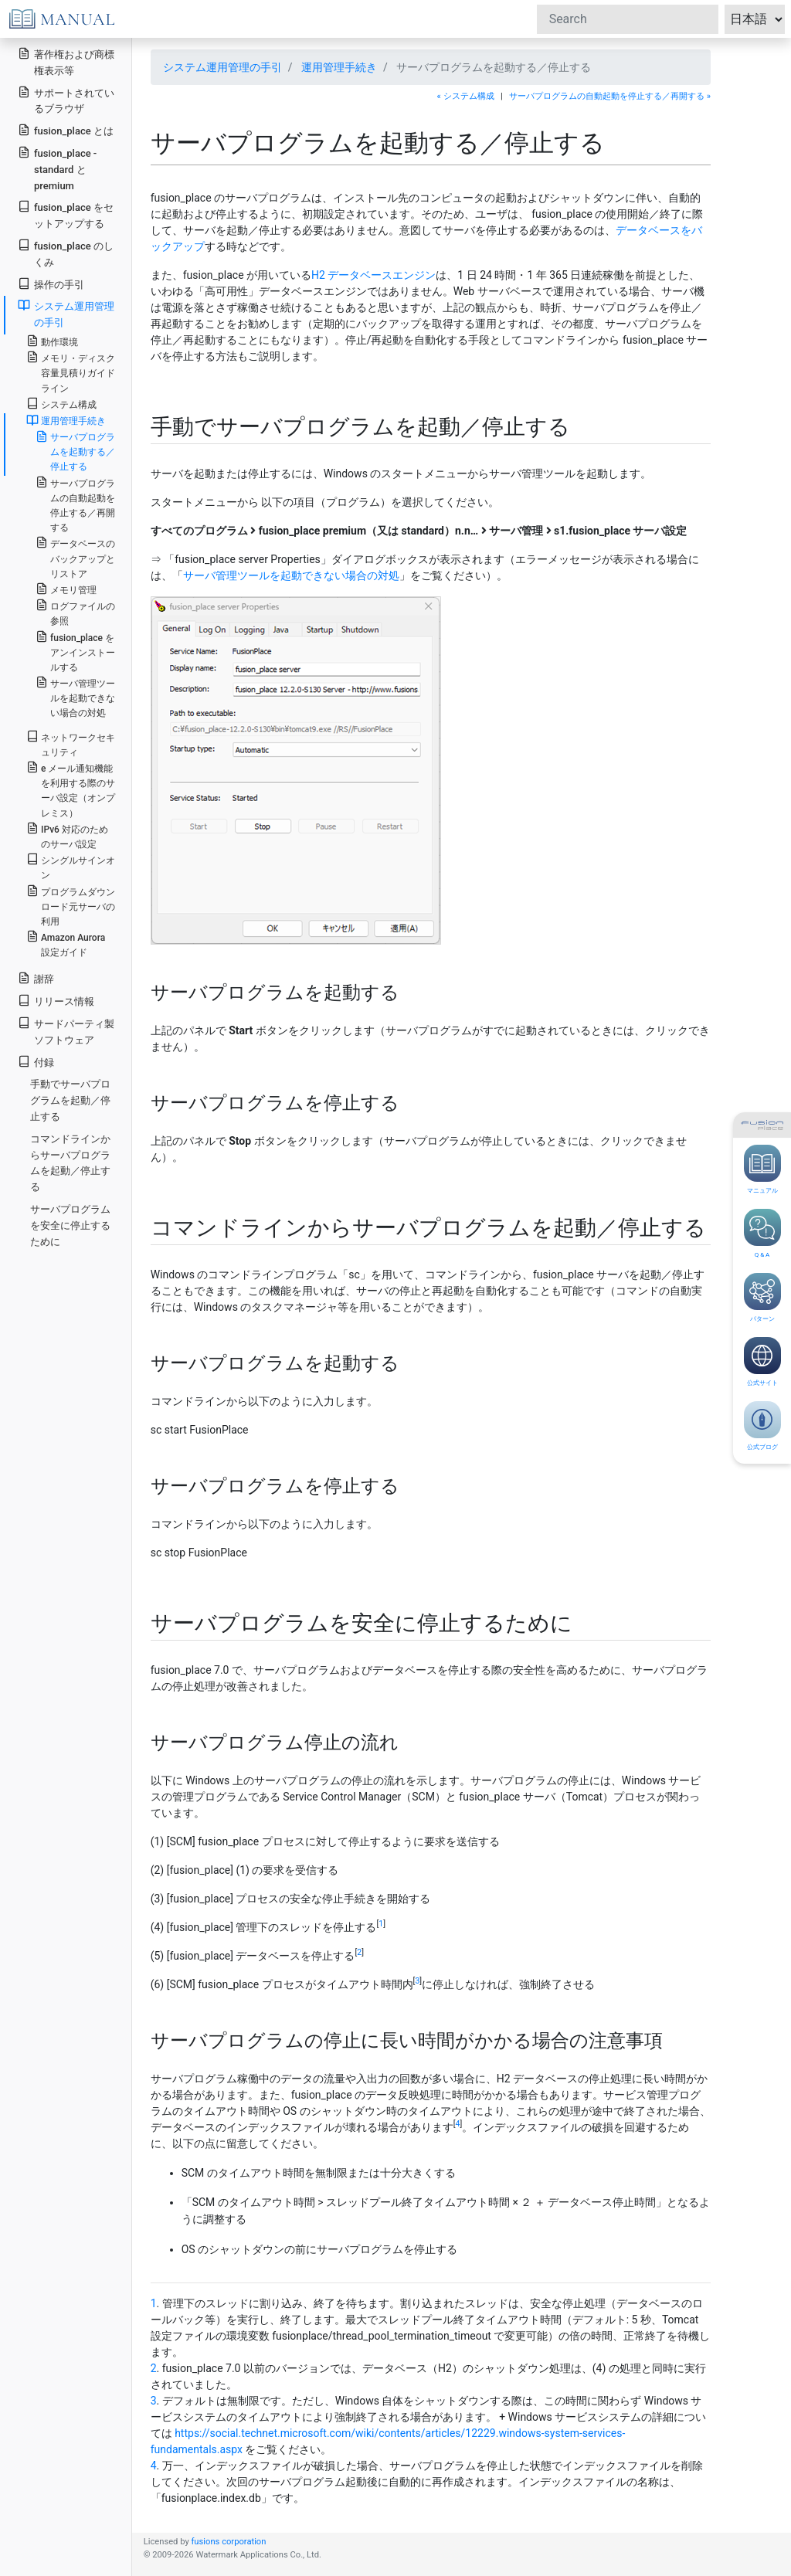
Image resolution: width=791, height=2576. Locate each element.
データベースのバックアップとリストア (75, 557)
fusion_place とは (66, 130)
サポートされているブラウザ (66, 100)
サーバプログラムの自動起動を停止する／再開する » (610, 96)
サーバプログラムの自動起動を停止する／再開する (75, 505)
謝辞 (36, 978)
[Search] (627, 19)
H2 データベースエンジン (373, 275)
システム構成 (61, 403)
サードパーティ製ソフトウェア (66, 1031)
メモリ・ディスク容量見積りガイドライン (70, 372)
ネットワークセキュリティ (70, 744)
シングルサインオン (70, 867)
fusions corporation (228, 2542)
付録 (36, 1061)
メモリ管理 (66, 589)
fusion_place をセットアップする (66, 214)
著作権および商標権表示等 (66, 61)
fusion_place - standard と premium (57, 169)
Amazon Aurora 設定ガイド (65, 944)
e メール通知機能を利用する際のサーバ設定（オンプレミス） (70, 790)
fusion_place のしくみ (66, 253)
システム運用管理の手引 (222, 67)
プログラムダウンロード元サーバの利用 (70, 905)
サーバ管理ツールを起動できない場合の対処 (291, 575)
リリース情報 (56, 1000)
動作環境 (52, 341)
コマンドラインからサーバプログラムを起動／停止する (70, 1163)
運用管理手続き (339, 67)
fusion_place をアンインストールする (75, 651)
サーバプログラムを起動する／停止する (75, 451)
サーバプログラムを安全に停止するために (70, 1225)
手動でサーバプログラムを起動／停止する (70, 1100)
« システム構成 (465, 96)
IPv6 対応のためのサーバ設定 (67, 836)
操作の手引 (51, 283)
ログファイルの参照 (75, 612)
